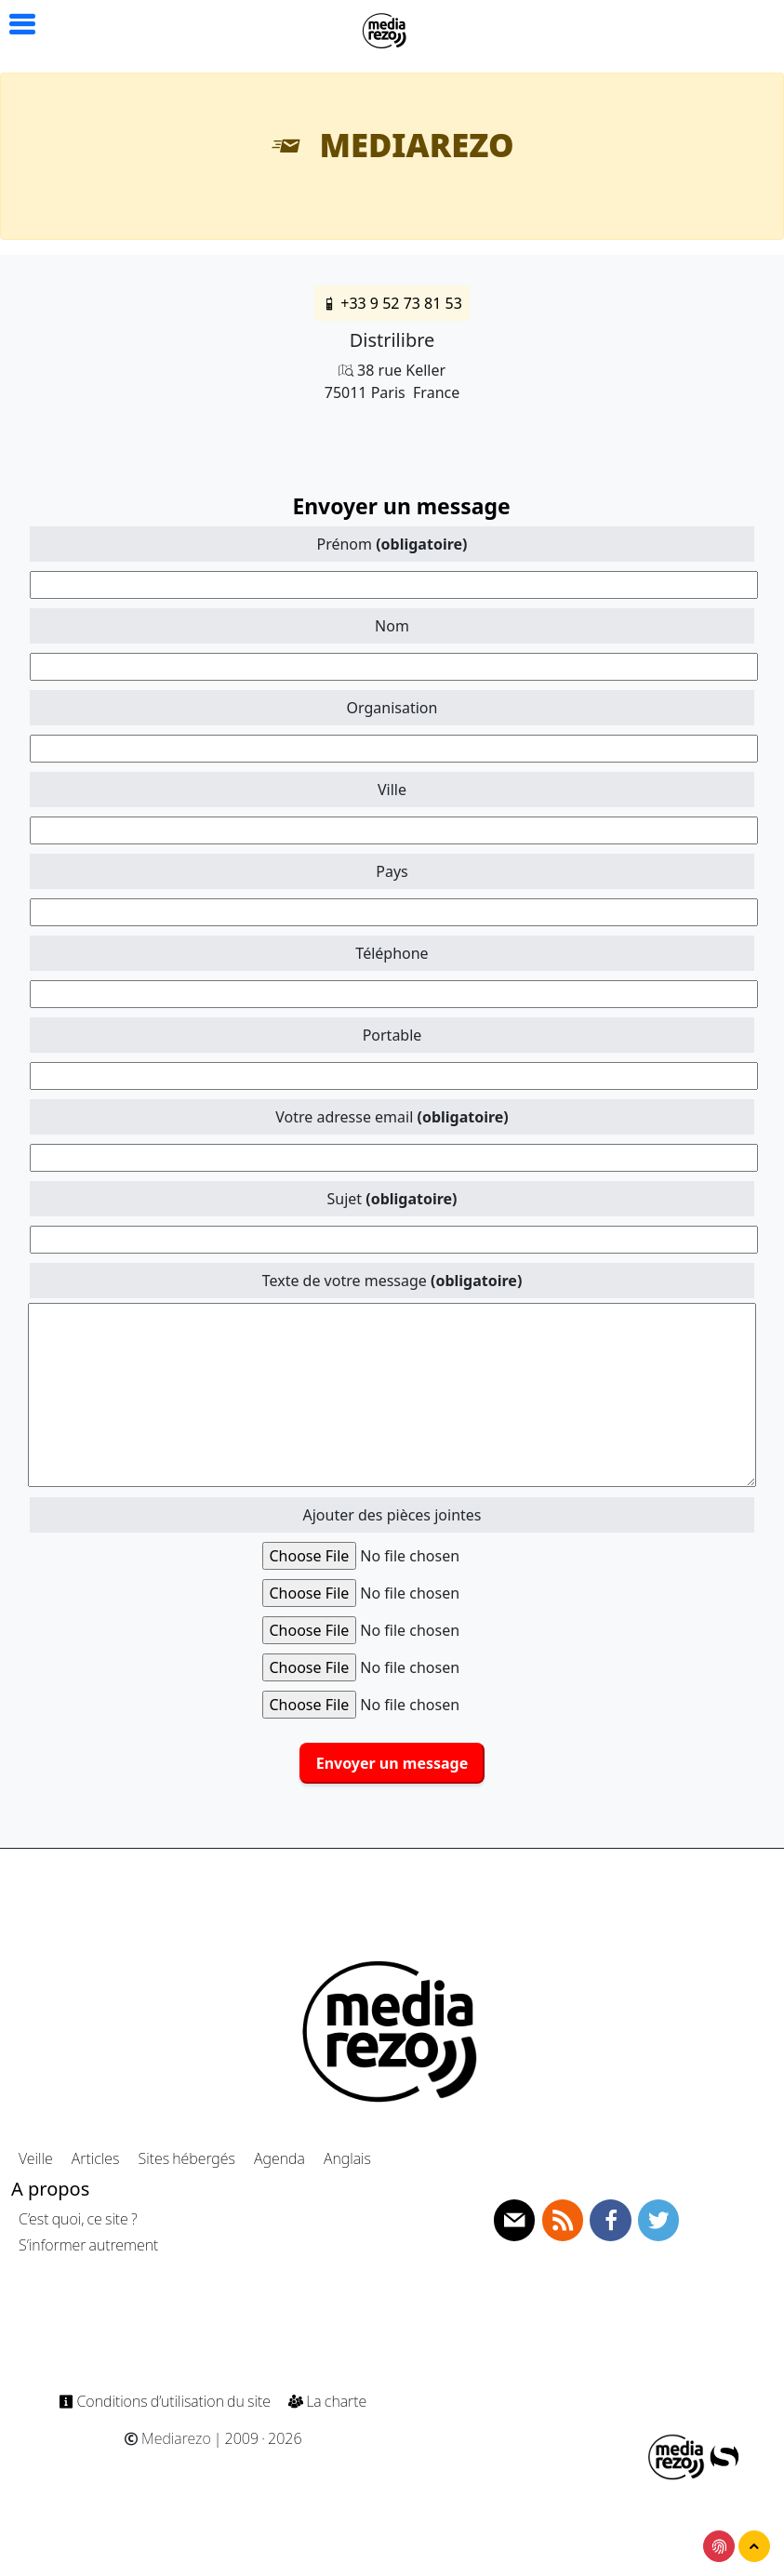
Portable (392, 1035)
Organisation (392, 707)
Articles (95, 2158)
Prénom (391, 544)
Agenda (279, 2158)
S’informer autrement (88, 2245)
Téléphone (391, 953)
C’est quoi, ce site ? (78, 2219)
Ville (392, 789)
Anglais (347, 2158)
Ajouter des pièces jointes (392, 1515)
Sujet (391, 1198)
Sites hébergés (187, 2158)
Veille (36, 2158)
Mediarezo (167, 2438)
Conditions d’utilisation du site (166, 2401)
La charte (327, 2401)
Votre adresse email (392, 1117)
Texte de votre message (392, 1280)
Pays (391, 871)
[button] (14, 24)
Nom (392, 626)
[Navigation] (385, 28)
